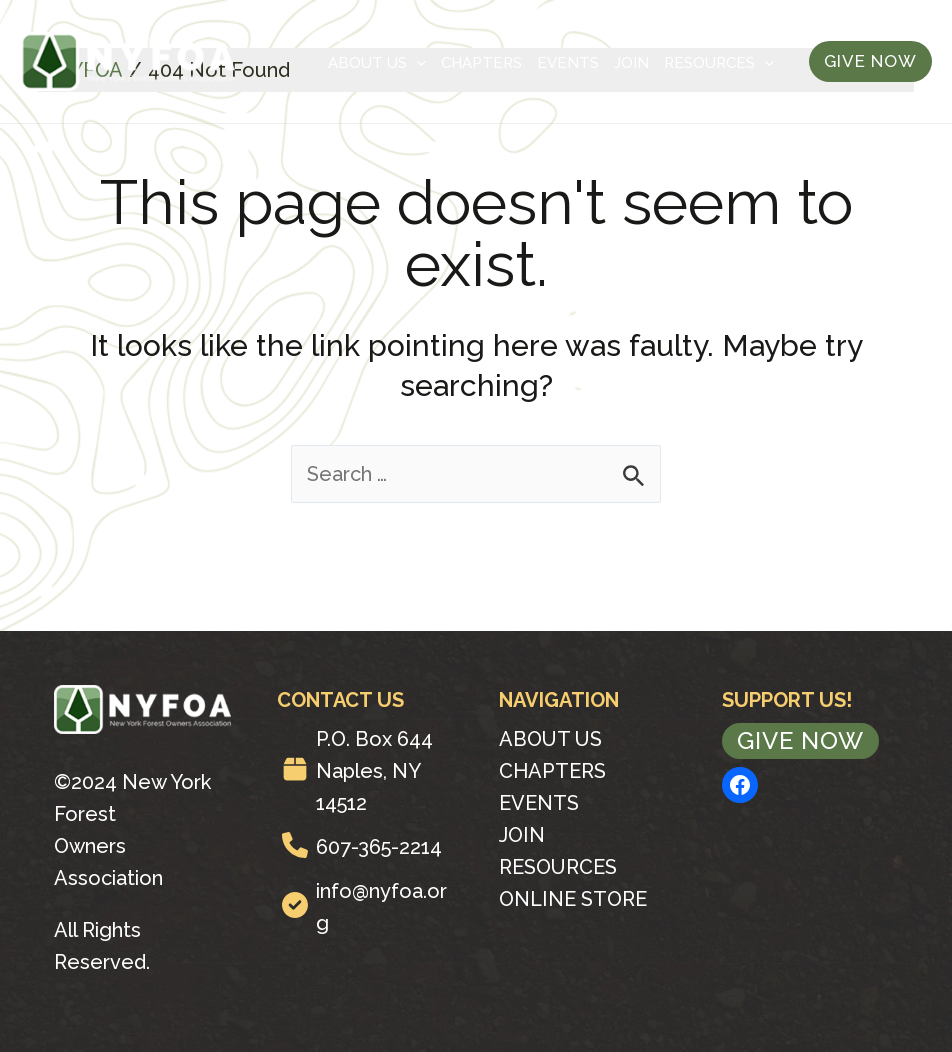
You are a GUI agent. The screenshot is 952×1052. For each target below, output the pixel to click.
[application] (416, 63)
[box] (295, 769)
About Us (377, 63)
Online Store (573, 899)
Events (568, 63)
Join (631, 63)
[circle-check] (295, 905)
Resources (719, 63)
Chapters (481, 63)
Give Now (800, 740)
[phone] (295, 845)
